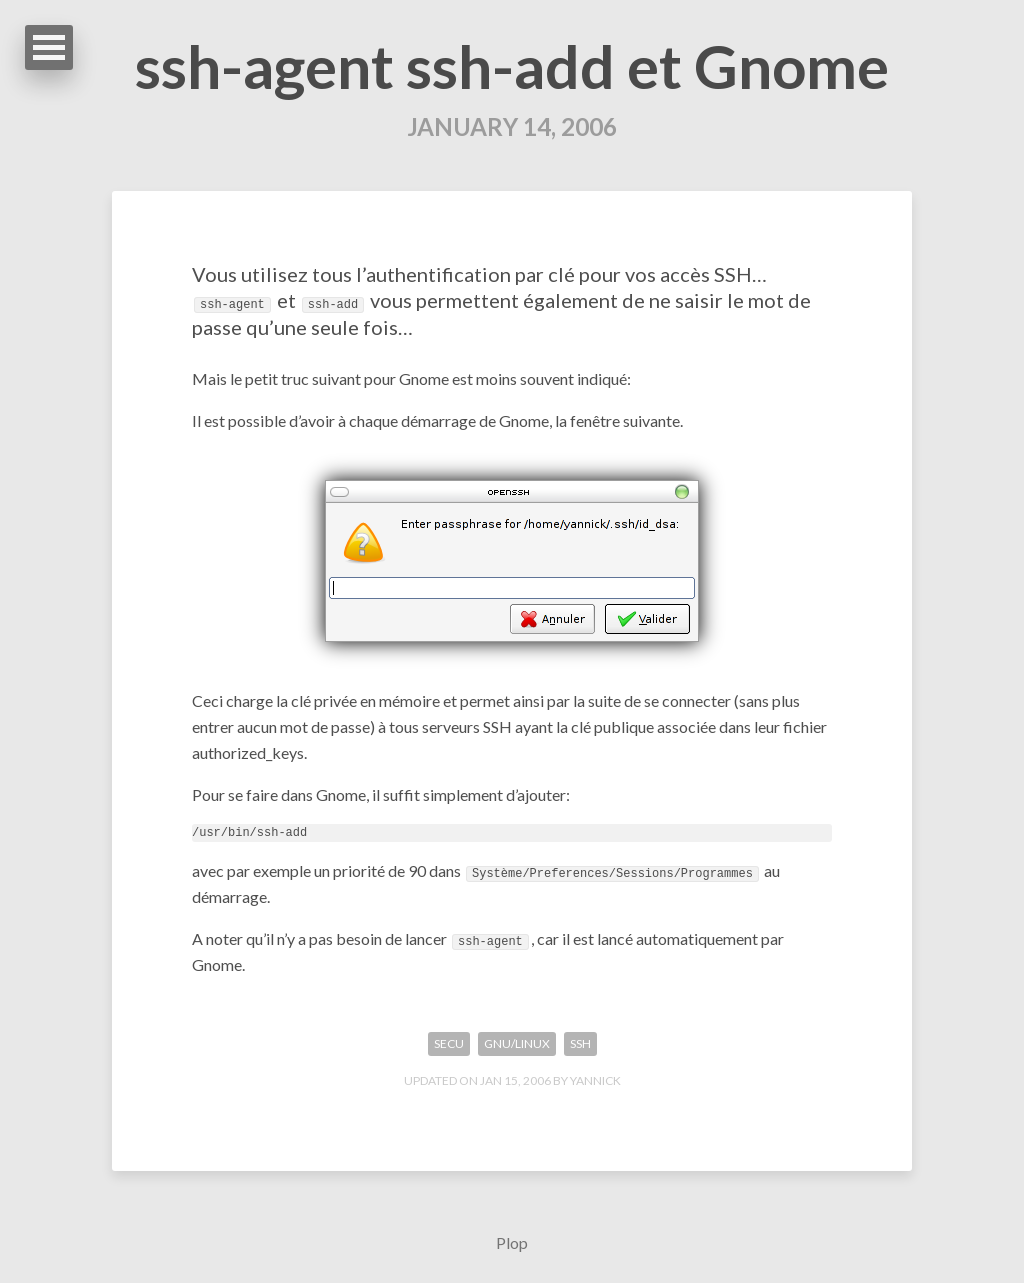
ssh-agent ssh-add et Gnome (512, 66)
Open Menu (49, 47)
